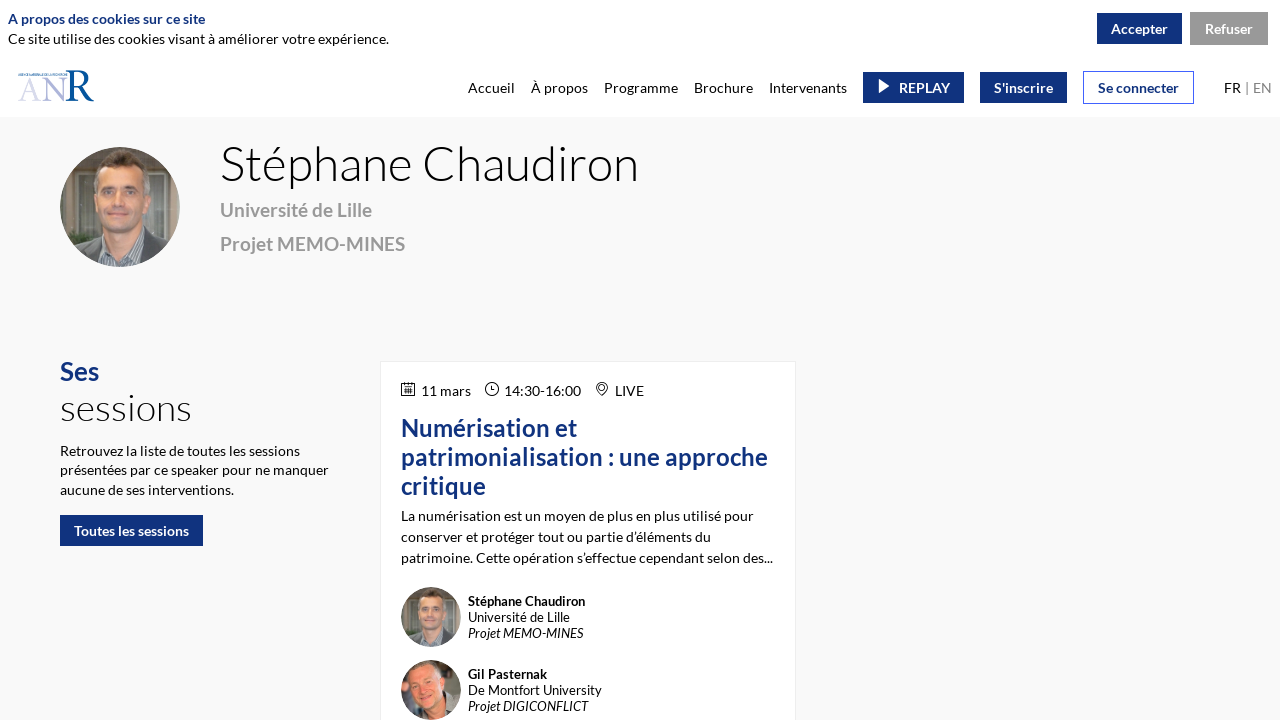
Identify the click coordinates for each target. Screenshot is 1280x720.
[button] (913, 87)
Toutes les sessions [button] (131, 530)
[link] (491, 87)
